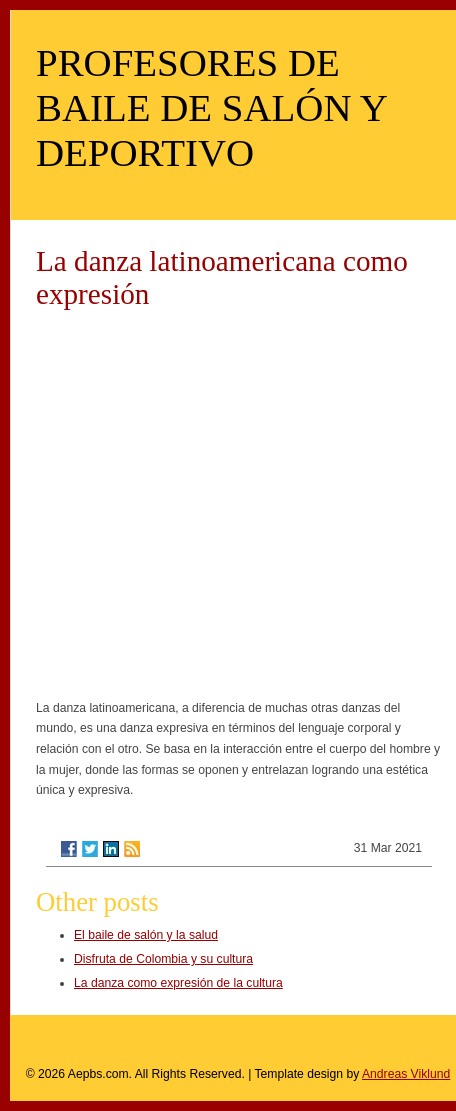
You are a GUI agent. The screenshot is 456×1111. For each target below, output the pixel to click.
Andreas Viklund (406, 1074)
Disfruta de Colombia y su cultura (163, 959)
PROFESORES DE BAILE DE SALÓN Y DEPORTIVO (211, 107)
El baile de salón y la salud (146, 935)
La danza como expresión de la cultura (178, 983)
